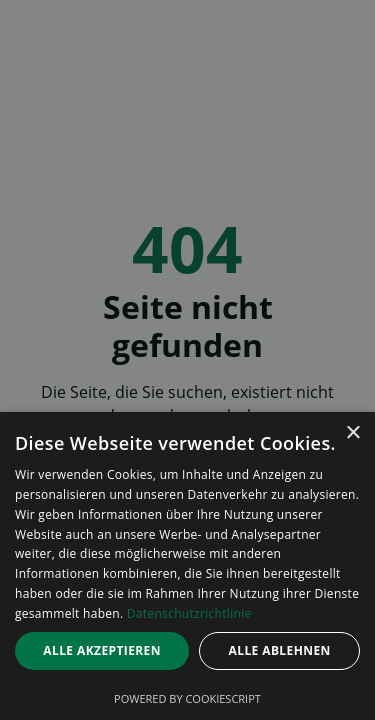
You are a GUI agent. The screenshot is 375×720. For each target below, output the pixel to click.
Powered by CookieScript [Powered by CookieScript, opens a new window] (187, 698)
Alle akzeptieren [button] (102, 650)
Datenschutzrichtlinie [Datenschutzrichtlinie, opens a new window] (189, 613)
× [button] (352, 433)
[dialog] (187, 566)
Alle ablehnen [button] (280, 650)
